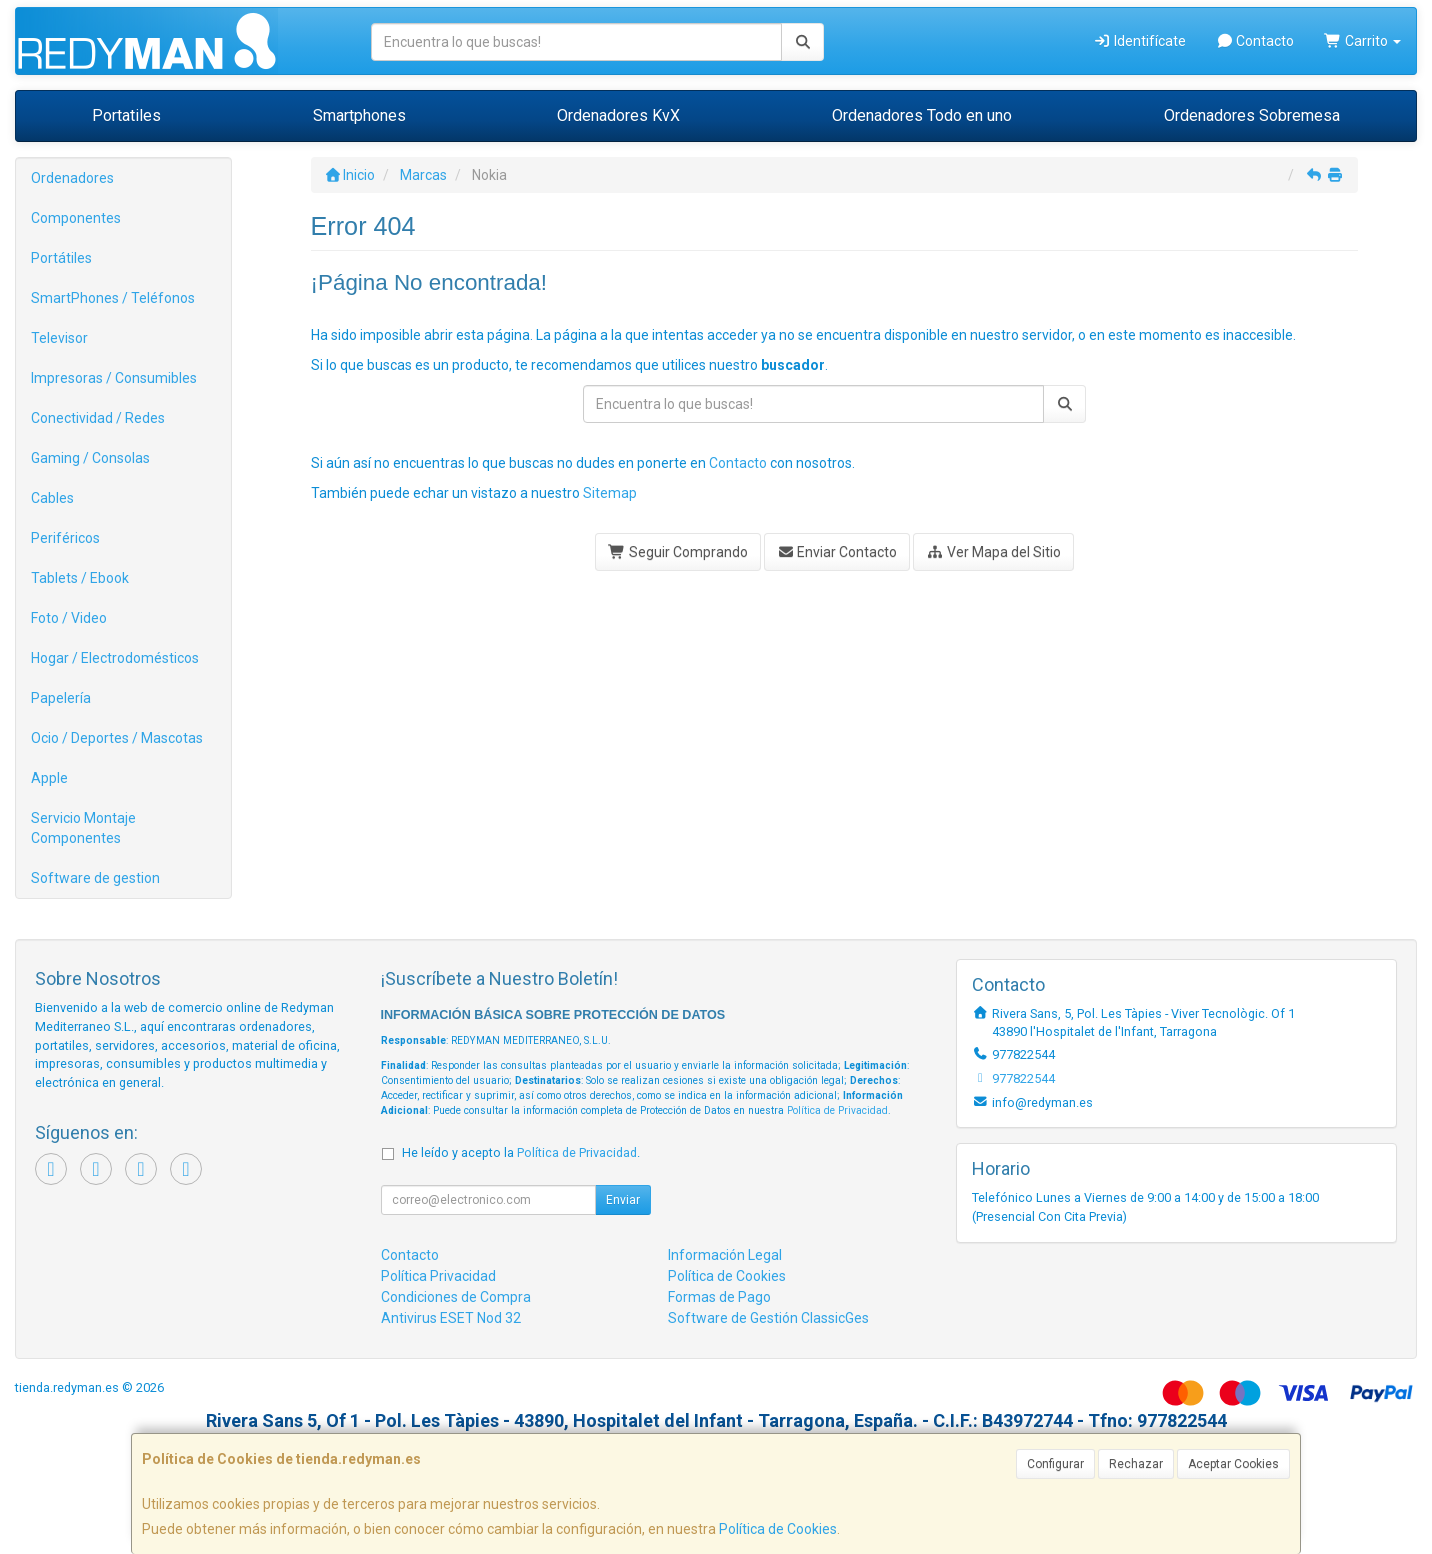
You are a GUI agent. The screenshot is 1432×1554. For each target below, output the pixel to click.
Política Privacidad (438, 1276)
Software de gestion (95, 878)
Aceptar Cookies (1233, 1464)
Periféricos (65, 538)
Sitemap (610, 493)
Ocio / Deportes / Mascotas (117, 738)
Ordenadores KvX (618, 115)
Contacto (1255, 41)
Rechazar (1136, 1464)
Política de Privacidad (837, 1110)
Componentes (76, 218)
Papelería (61, 698)
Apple (49, 778)
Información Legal (725, 1255)
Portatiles (126, 115)
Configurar (1055, 1464)
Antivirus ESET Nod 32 (451, 1318)
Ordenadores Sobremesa (1252, 115)
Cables (52, 498)
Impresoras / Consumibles (114, 378)
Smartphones (359, 115)
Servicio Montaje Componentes (83, 828)
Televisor (59, 338)
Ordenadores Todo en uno (922, 115)
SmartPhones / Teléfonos (113, 298)
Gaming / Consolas (90, 458)
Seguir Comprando (678, 552)
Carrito (1362, 41)
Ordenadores (72, 178)
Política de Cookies (778, 1529)
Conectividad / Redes (98, 418)
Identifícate (1139, 41)
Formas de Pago (719, 1297)
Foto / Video (69, 618)
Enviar (623, 1200)
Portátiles (61, 258)
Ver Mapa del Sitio (993, 552)
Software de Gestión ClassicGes (768, 1318)
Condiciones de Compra (456, 1297)
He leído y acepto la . (521, 1152)
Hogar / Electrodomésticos (115, 658)
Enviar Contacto (837, 552)
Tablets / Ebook (80, 578)
